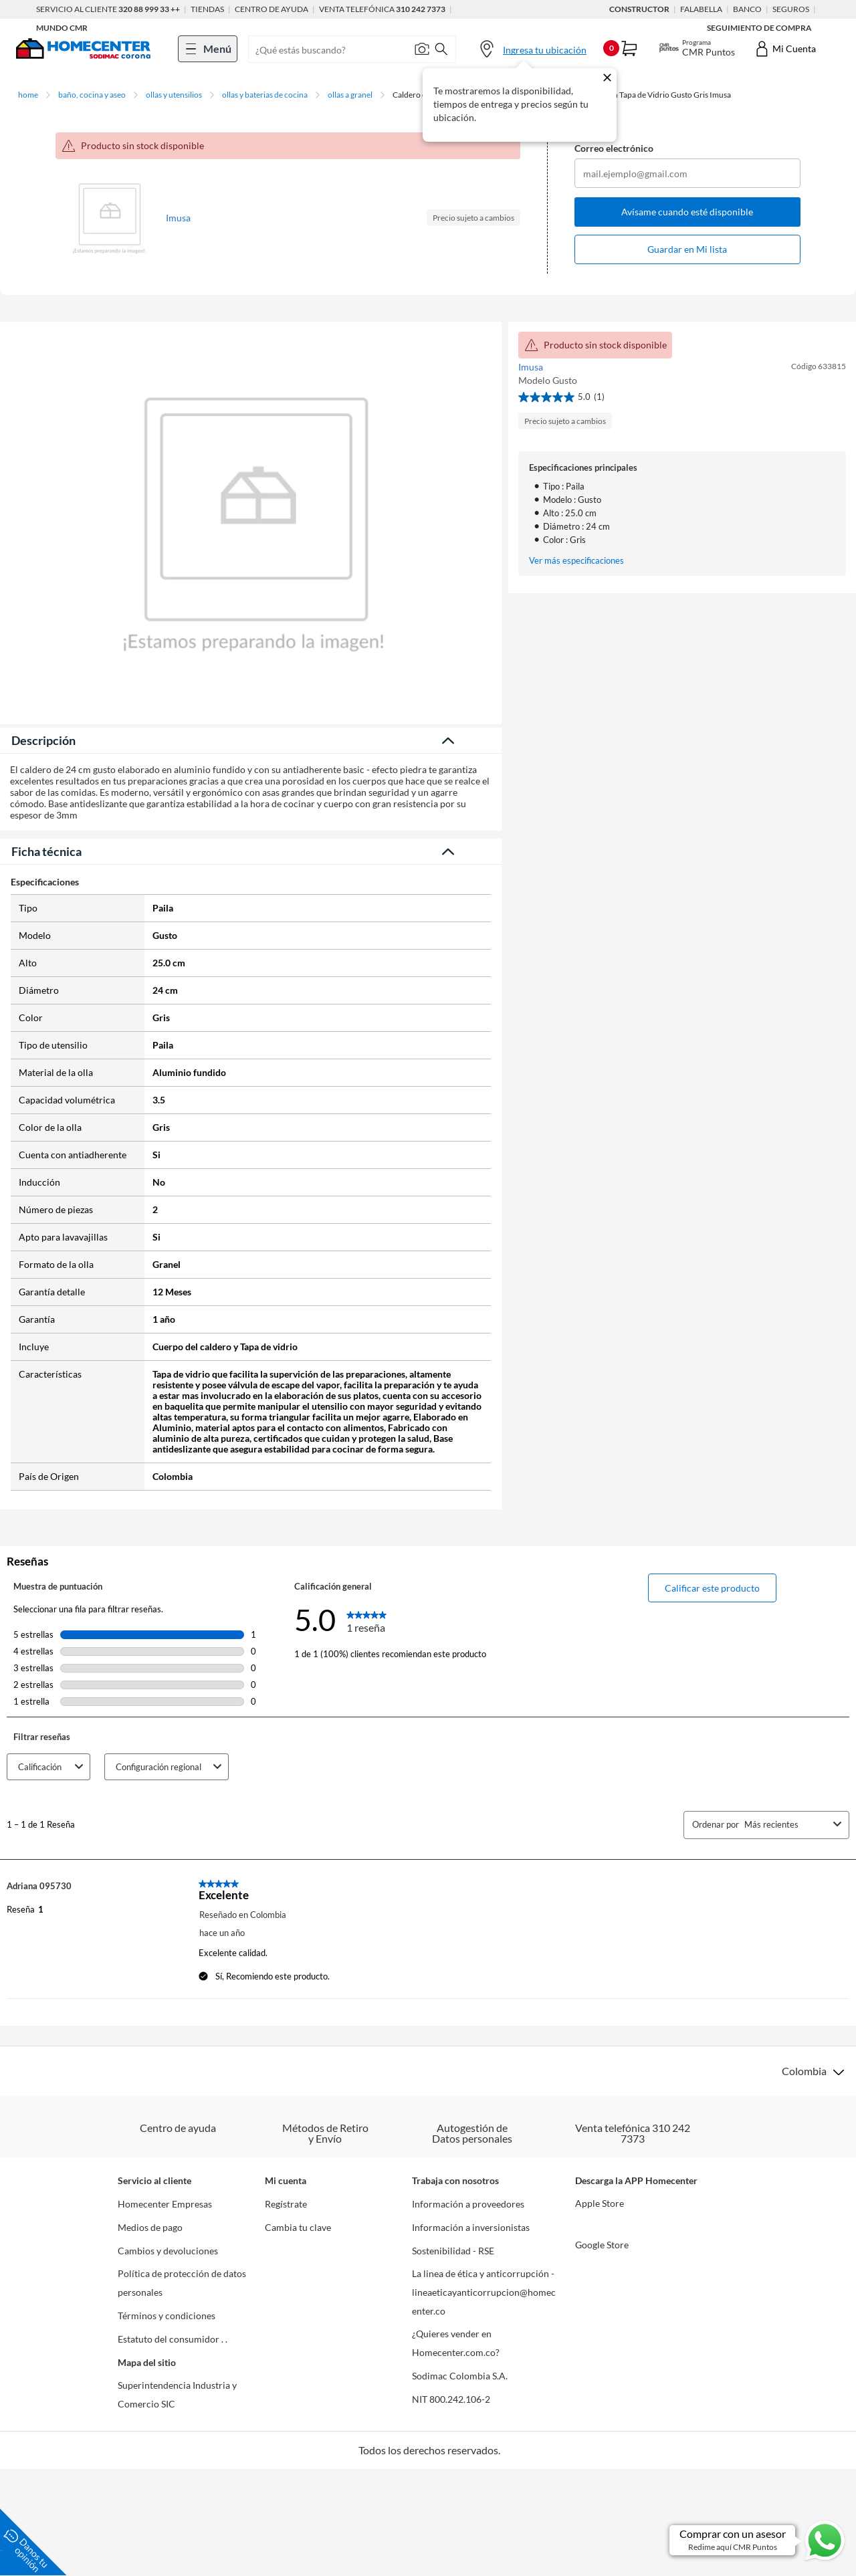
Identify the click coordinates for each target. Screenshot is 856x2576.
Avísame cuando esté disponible (687, 211)
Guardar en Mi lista (687, 249)
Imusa (178, 217)
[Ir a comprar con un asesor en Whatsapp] (757, 2540)
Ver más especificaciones (576, 560)
